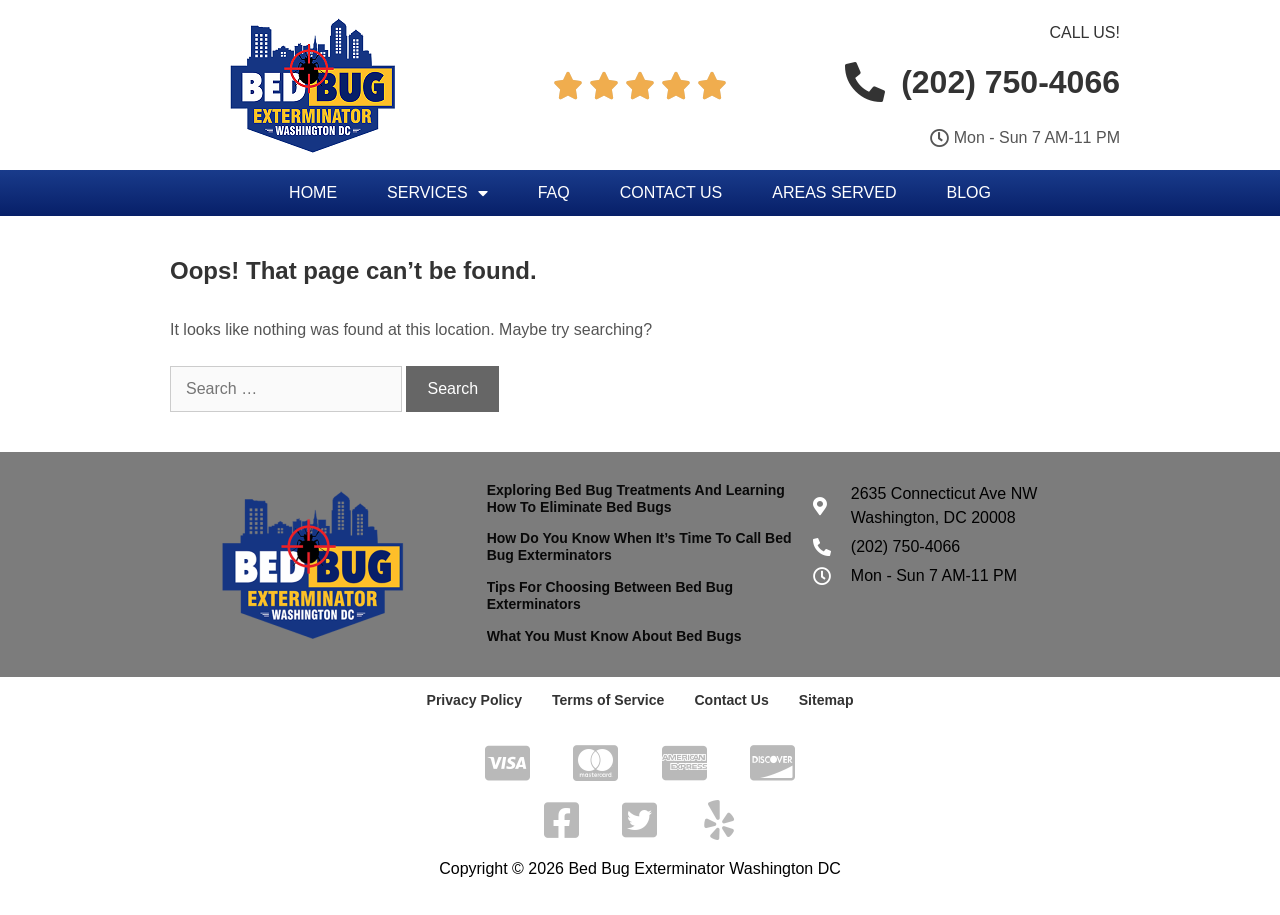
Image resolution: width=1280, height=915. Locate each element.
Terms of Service (608, 700)
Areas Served (834, 192)
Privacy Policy (474, 700)
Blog (968, 192)
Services (437, 193)
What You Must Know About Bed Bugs (614, 636)
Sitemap (825, 700)
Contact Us (671, 192)
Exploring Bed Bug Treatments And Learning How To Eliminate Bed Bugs (636, 498)
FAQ (554, 192)
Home (313, 192)
